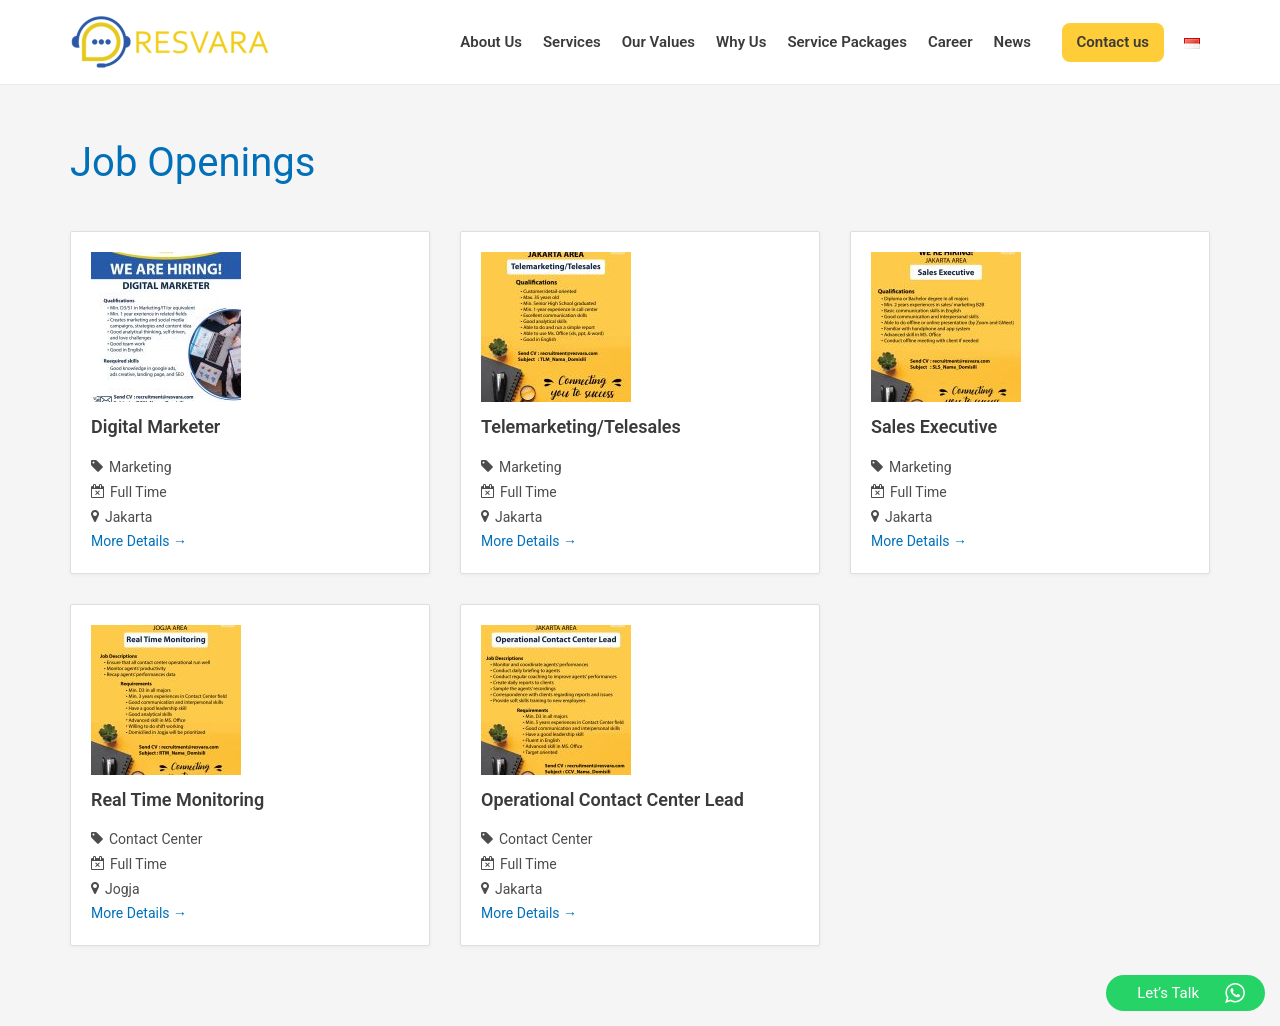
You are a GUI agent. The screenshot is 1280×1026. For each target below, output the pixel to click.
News (1012, 42)
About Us (491, 42)
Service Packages (847, 42)
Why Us (741, 42)
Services (572, 42)
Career (950, 42)
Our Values (658, 42)
